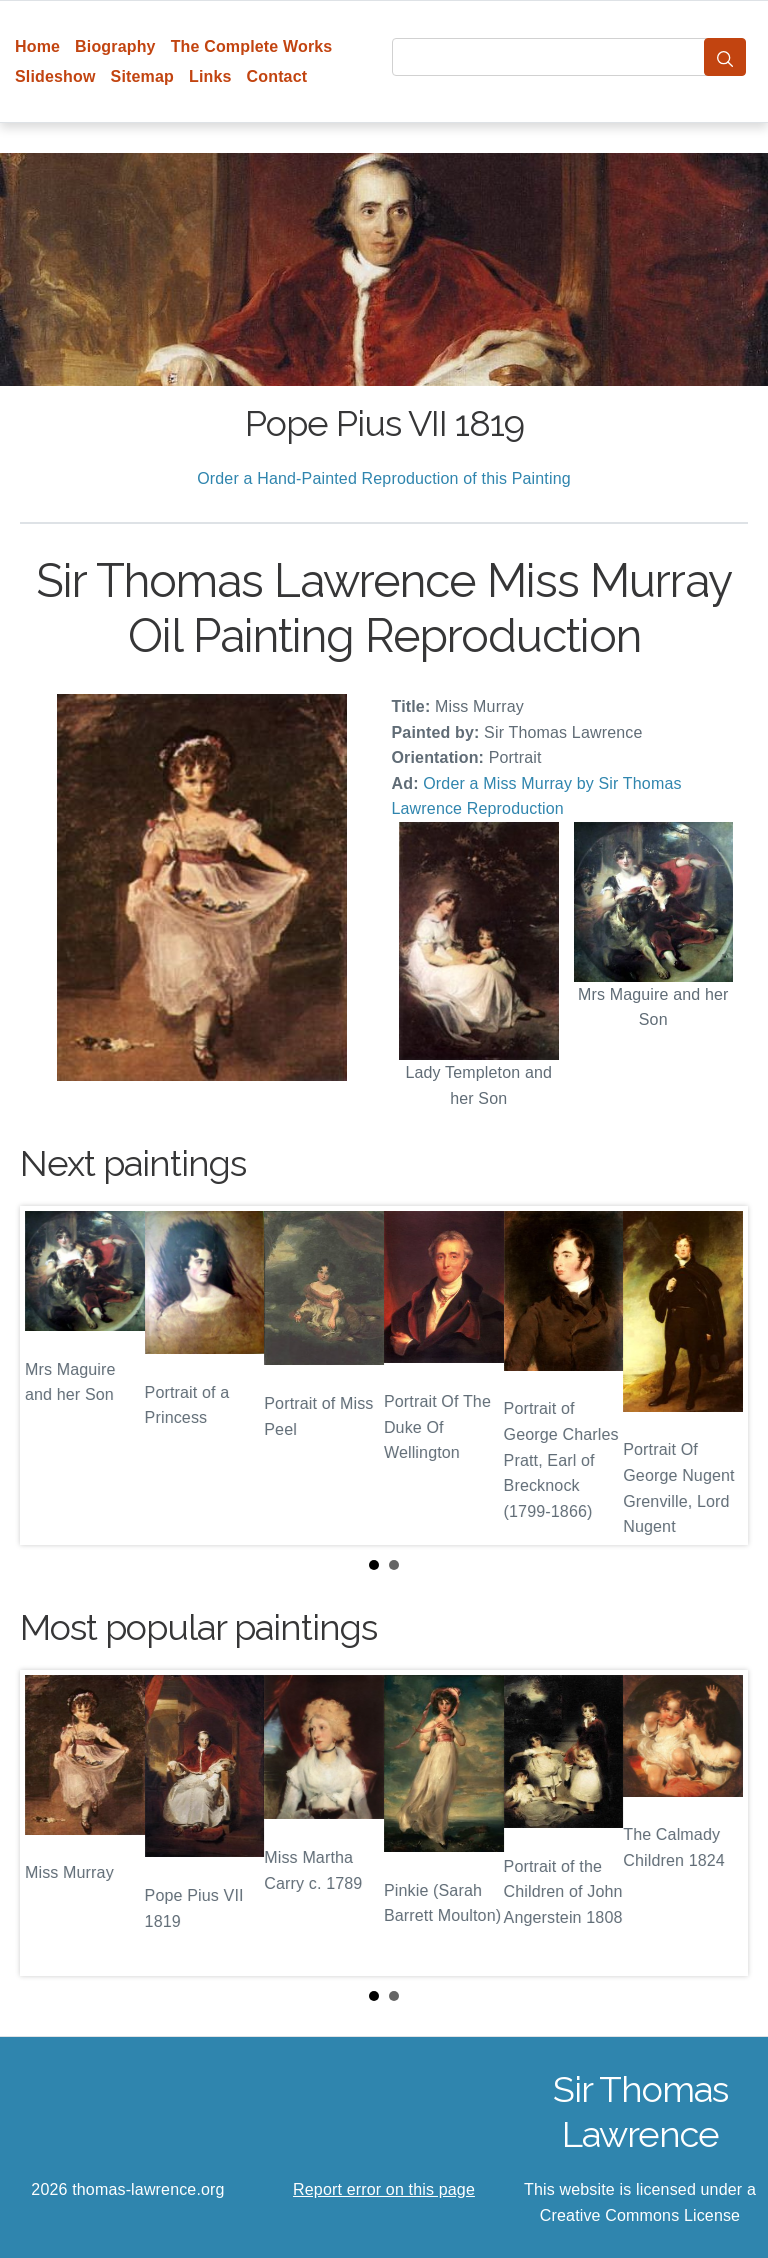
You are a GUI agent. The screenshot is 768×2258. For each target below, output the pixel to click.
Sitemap (142, 76)
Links (210, 76)
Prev (51, 1376)
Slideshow (55, 76)
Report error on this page (384, 2189)
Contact (277, 76)
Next (717, 1376)
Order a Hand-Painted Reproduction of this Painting (384, 478)
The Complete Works (252, 46)
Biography (115, 46)
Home (37, 46)
